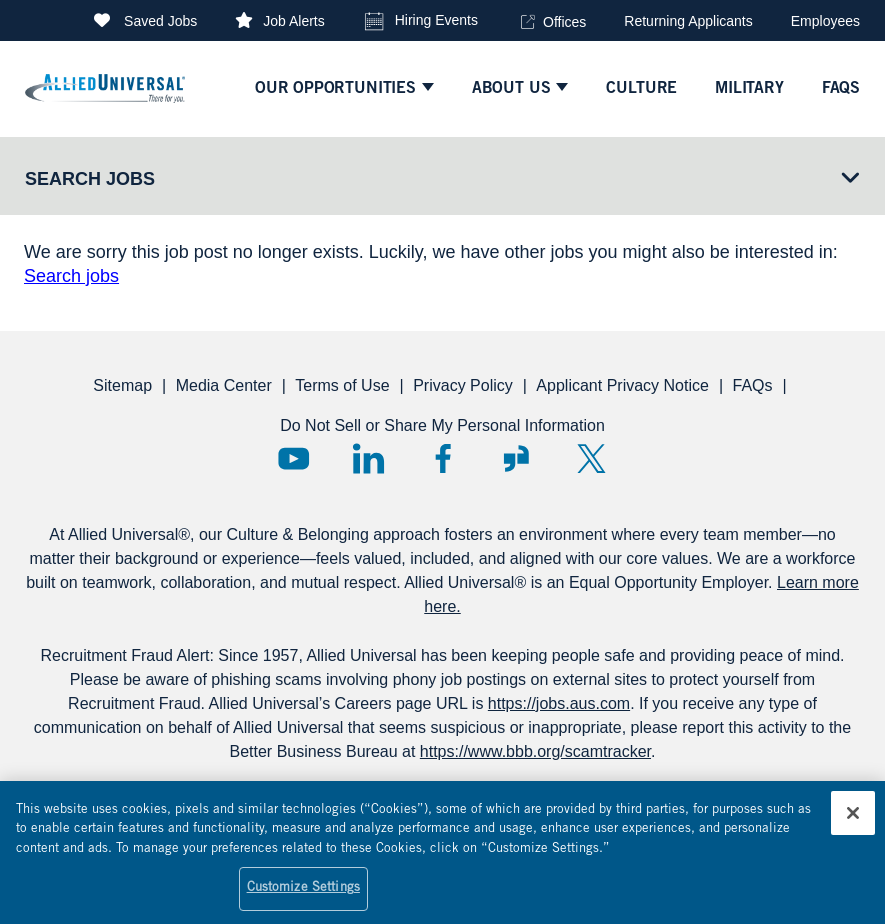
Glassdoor (516, 458)
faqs (841, 89)
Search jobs (71, 276)
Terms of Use (342, 385)
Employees (825, 21)
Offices (564, 22)
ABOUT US (511, 89)
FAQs (752, 385)
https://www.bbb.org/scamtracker (535, 751)
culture (641, 89)
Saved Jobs (160, 21)
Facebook (442, 458)
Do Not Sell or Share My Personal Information (442, 425)
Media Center (224, 385)
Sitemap (122, 385)
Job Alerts (293, 21)
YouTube (293, 458)
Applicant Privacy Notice (622, 385)
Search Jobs (90, 179)
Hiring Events (436, 20)
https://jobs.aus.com (559, 703)
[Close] (853, 822)
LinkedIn (368, 458)
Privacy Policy (463, 385)
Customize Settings (303, 898)
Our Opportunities (335, 89)
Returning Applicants (688, 21)
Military (749, 89)
